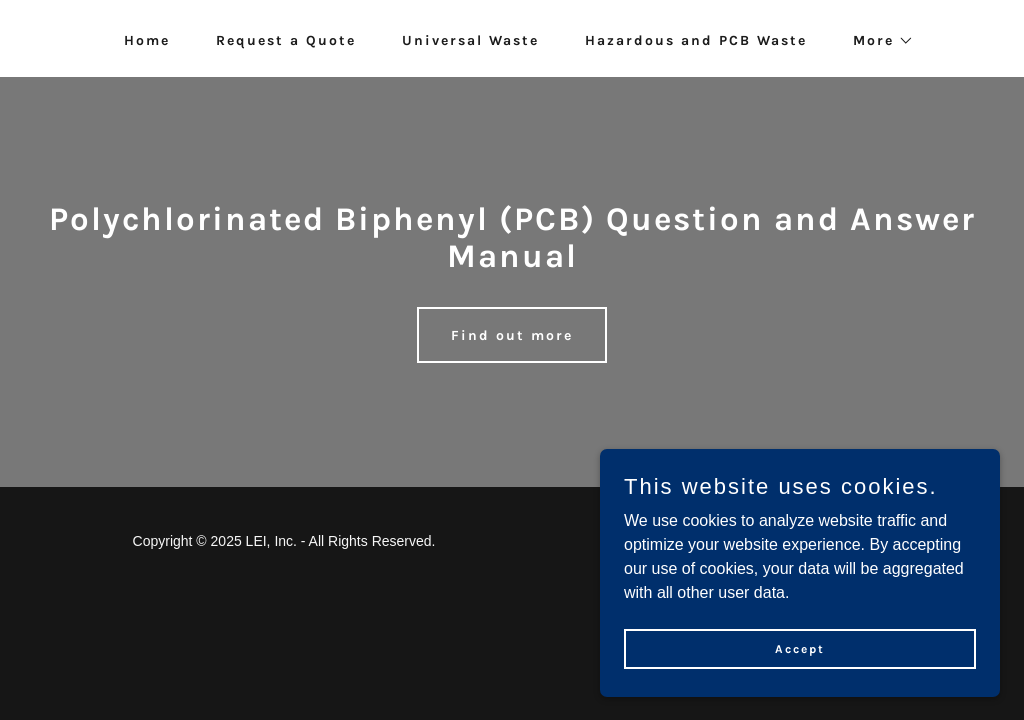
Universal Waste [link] (470, 40)
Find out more (512, 335)
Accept (800, 662)
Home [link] (147, 40)
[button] (876, 41)
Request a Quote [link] (286, 40)
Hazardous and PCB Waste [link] (696, 40)
